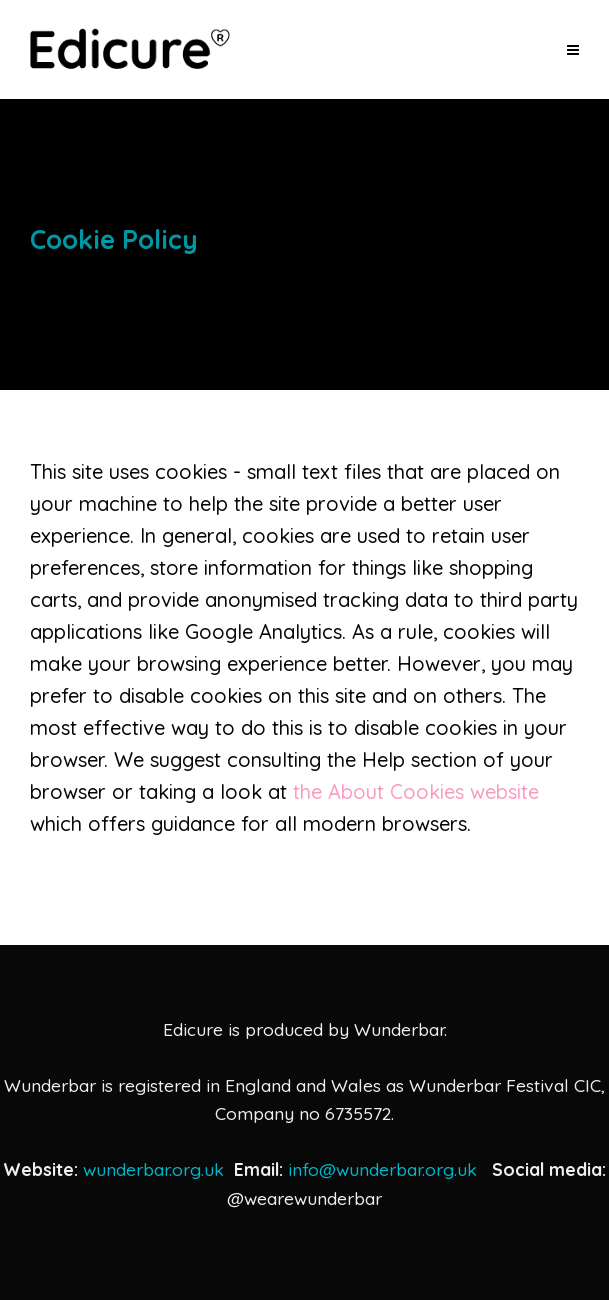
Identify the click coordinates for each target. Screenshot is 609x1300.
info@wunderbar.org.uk (382, 1169)
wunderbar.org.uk (153, 1169)
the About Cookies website (416, 791)
